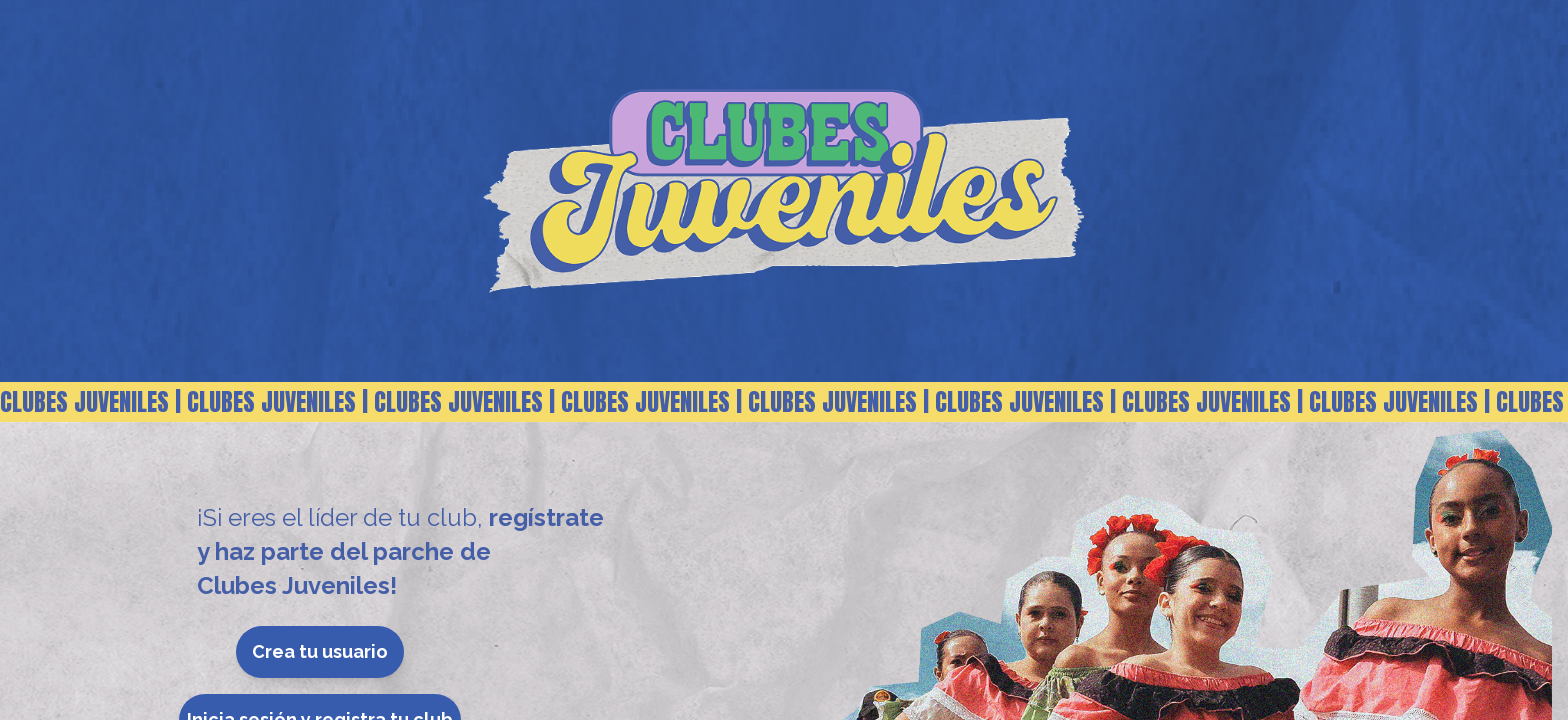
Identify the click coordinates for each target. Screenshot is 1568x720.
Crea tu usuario (320, 651)
